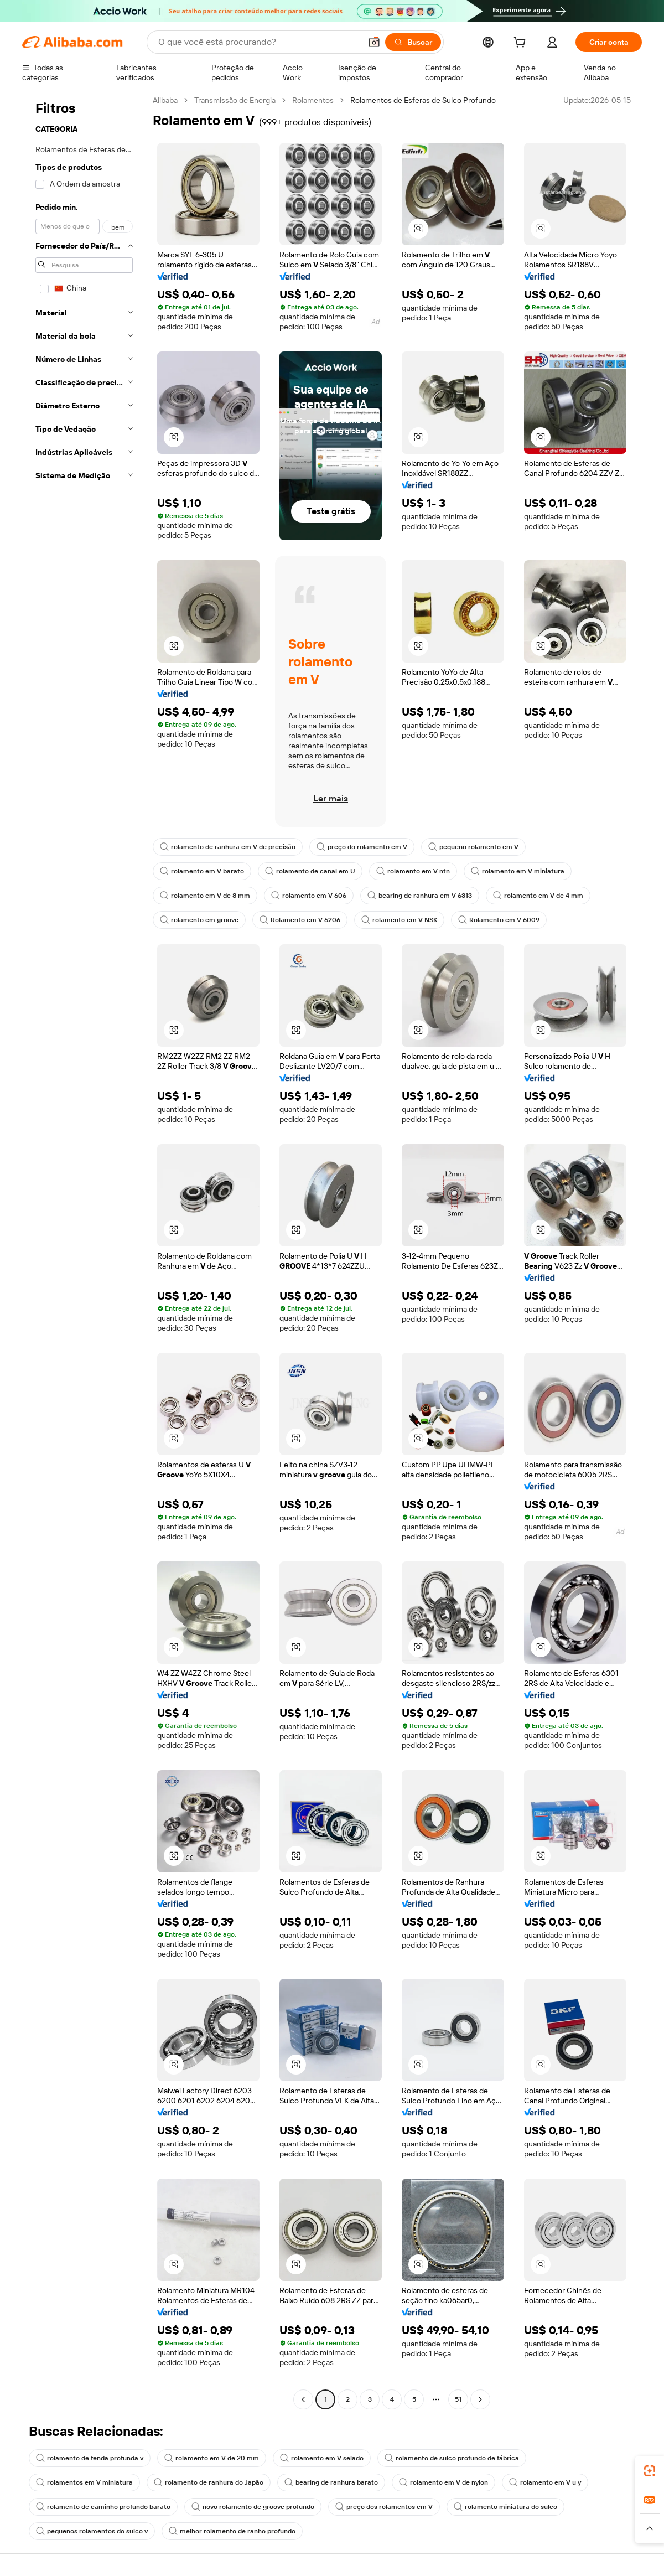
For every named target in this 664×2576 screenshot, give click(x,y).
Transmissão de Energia (235, 100)
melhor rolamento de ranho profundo (232, 2531)
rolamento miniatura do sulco (505, 2506)
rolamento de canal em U (310, 871)
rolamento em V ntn (413, 871)
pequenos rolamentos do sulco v (92, 2531)
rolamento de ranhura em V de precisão (227, 846)
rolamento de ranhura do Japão (208, 2482)
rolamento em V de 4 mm (538, 895)
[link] (649, 2470)
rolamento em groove (199, 919)
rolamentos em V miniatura (84, 2482)
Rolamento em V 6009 (499, 919)
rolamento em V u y (545, 2482)
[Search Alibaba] (258, 42)
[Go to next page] (480, 2399)
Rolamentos (313, 100)
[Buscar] (413, 42)
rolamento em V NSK (399, 919)
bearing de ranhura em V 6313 (419, 895)
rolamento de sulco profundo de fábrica (452, 2458)
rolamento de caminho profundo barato (103, 2506)
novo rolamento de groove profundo (252, 2506)
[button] (374, 42)
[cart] (521, 43)
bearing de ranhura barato (331, 2482)
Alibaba (165, 100)
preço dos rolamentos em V (384, 2506)
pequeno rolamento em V (473, 846)
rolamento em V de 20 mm (211, 2458)
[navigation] (84, 1251)
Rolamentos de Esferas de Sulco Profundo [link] (423, 100)
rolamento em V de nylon (443, 2482)
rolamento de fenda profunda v (89, 2458)
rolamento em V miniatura (517, 871)
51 (458, 2399)
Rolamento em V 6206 (300, 919)
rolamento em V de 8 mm (205, 895)
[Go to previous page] (303, 2399)
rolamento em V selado (322, 2458)
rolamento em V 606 (308, 895)
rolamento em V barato (202, 871)
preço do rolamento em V (362, 846)
